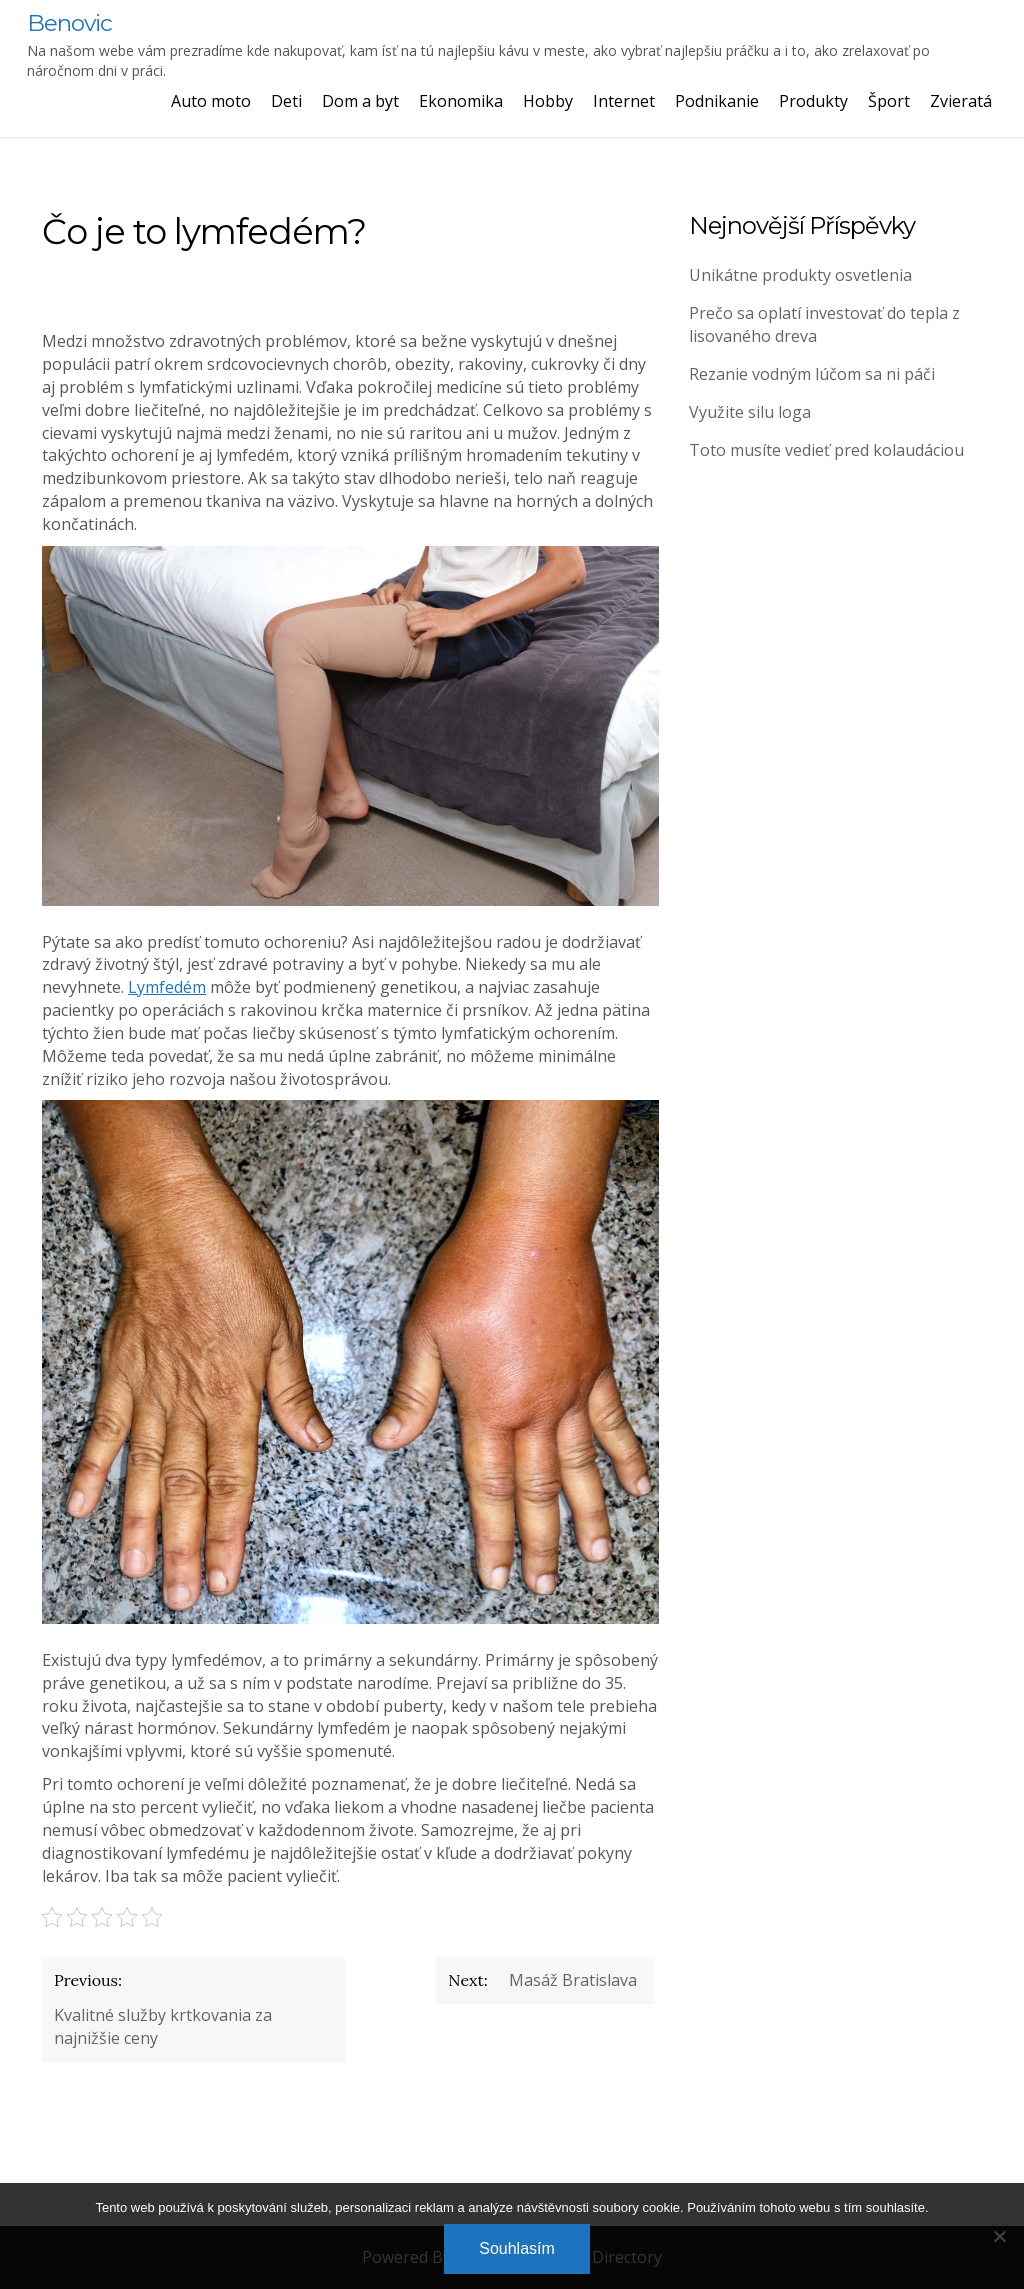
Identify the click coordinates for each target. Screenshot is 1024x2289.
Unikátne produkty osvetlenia (800, 275)
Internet (624, 101)
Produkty (813, 101)
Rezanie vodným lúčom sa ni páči (812, 374)
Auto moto (211, 101)
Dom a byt (360, 101)
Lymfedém (167, 987)
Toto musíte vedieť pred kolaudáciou (826, 450)
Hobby (548, 101)
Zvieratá (961, 101)
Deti (286, 101)
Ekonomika (461, 101)
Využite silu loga (750, 412)
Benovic (69, 23)
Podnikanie (717, 101)
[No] (999, 2236)
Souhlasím (517, 2248)
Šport (889, 101)
